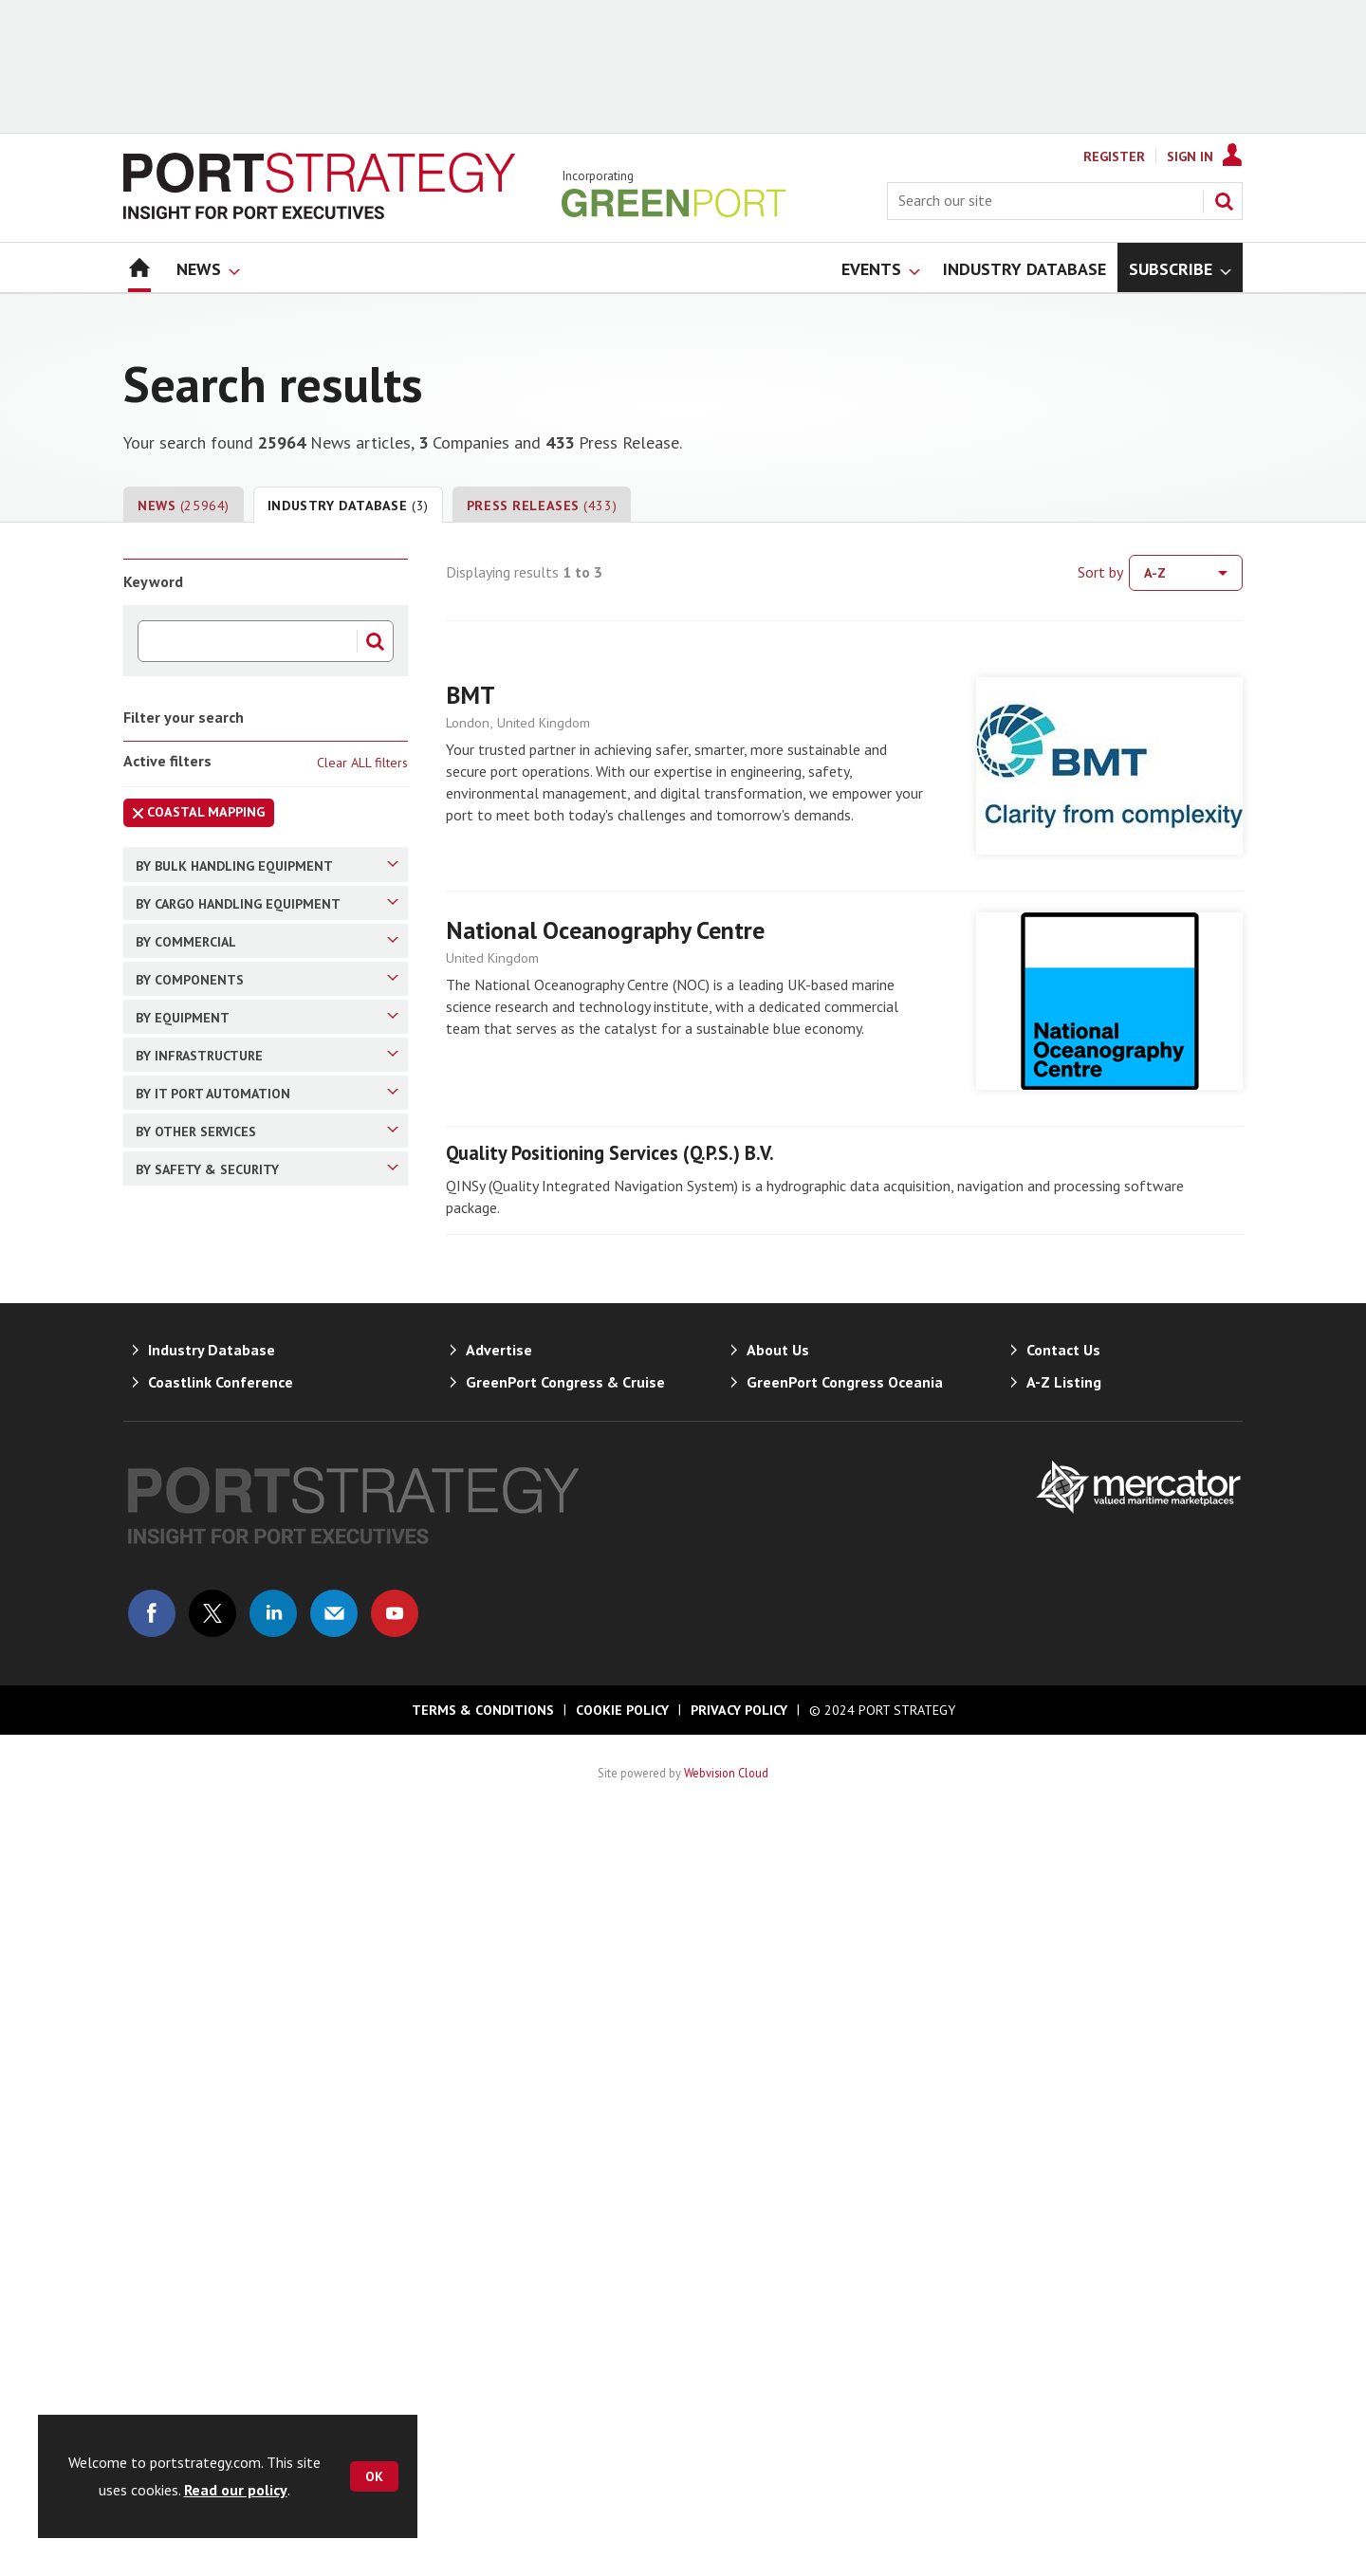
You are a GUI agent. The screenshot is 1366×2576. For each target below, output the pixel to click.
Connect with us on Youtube (394, 2368)
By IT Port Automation (267, 1695)
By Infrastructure (267, 1428)
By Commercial (267, 1001)
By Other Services (267, 1764)
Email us (334, 2368)
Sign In (1190, 156)
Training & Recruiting (234, 1802)
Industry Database (348, 505)
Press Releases (542, 505)
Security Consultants (234, 1936)
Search (1224, 201)
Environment (210, 1835)
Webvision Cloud (726, 2527)
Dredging (197, 1499)
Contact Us (1063, 2104)
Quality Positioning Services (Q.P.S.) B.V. (610, 1153)
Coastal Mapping (194, 815)
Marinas (194, 1565)
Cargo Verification (225, 1364)
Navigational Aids (224, 1298)
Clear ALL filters (362, 762)
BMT (470, 694)
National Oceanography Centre (605, 930)
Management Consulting (247, 1072)
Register (1114, 156)
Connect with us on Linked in (273, 2368)
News (184, 505)
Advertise (499, 2104)
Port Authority (214, 1039)
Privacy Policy (739, 2465)
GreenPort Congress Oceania (845, 2136)
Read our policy (235, 2489)
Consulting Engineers (235, 1466)
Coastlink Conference (220, 2136)
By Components (267, 1192)
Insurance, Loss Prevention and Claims (257, 1117)
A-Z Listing (1063, 2136)
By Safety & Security (267, 1898)
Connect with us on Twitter (212, 2368)
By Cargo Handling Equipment (267, 933)
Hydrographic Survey (232, 1632)
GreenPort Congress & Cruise (565, 2136)
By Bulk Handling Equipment (267, 865)
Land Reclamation (227, 1532)
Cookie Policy (622, 2465)
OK (374, 2476)
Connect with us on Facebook (151, 2368)
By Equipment (267, 1260)
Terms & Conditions (483, 2465)
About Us (778, 2104)
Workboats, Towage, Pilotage (262, 1331)
